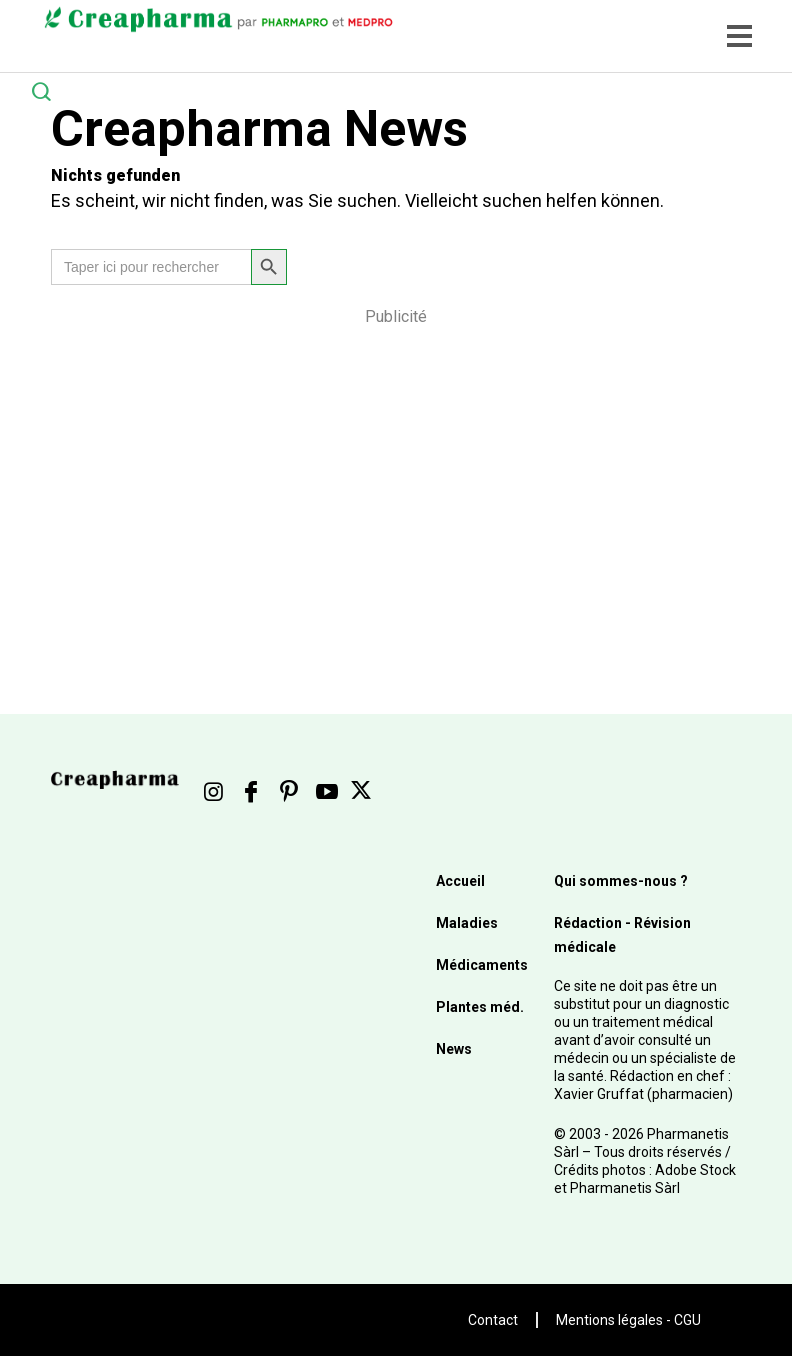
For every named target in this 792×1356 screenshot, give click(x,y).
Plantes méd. (480, 1007)
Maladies (467, 923)
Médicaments (482, 965)
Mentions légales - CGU (628, 1320)
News (454, 1049)
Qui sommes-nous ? (621, 881)
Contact (493, 1320)
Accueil (460, 881)
